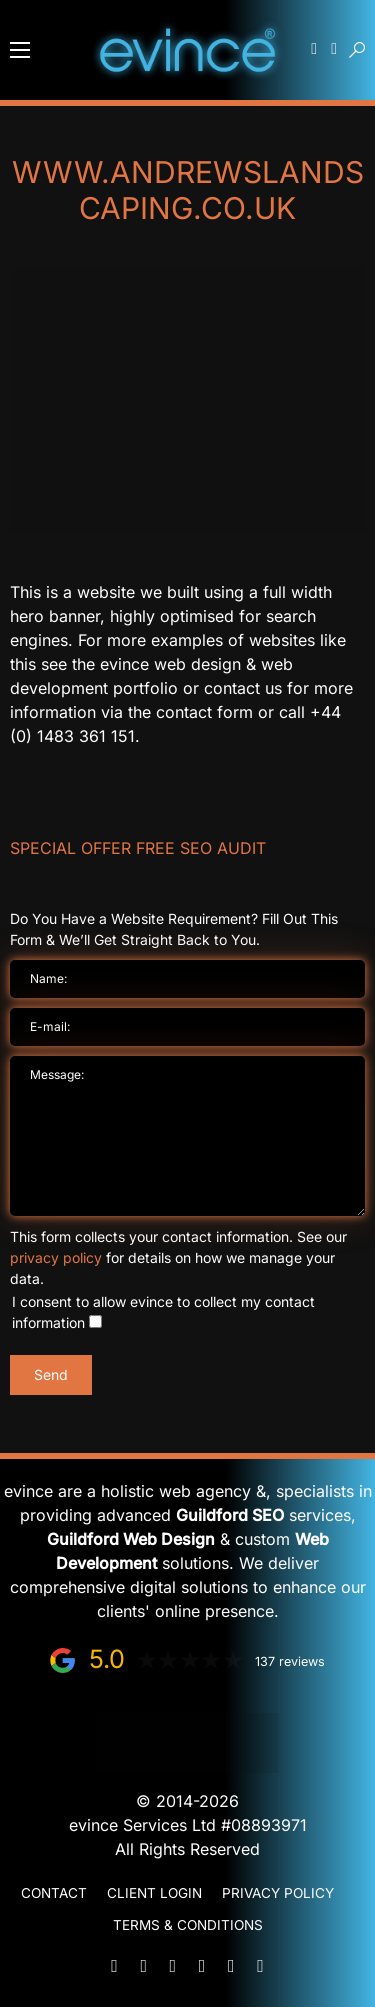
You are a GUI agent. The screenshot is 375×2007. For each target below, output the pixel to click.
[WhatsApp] (173, 1966)
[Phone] (144, 1966)
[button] (20, 50)
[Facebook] (231, 1966)
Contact (54, 1893)
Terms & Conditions (188, 1925)
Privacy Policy (278, 1893)
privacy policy (56, 1257)
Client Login (154, 1893)
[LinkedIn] (202, 1966)
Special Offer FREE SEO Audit (138, 848)
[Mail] (115, 1966)
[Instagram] (260, 1966)
